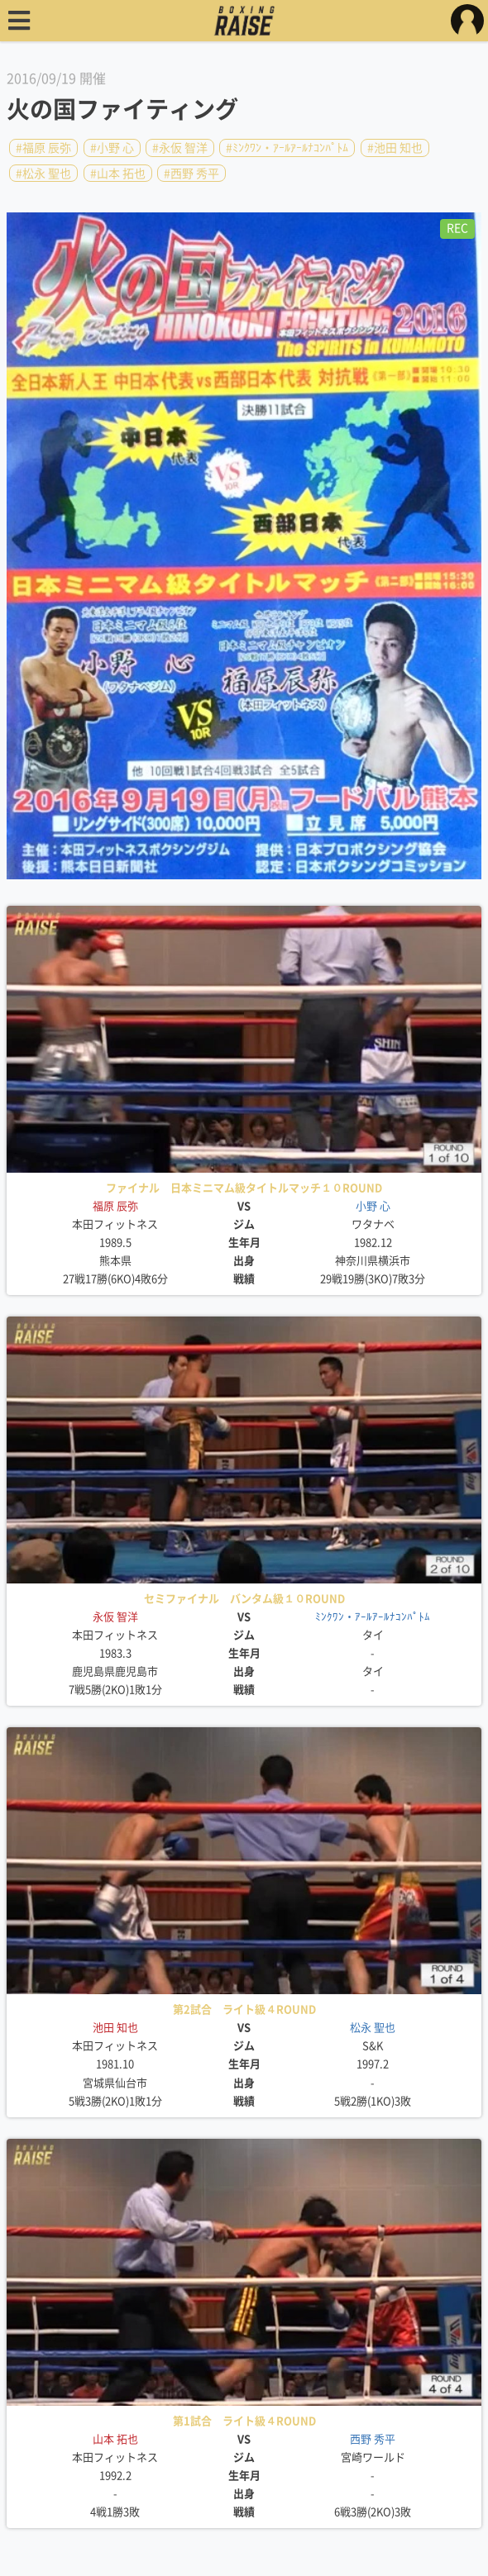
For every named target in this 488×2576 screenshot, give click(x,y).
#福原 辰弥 (43, 148)
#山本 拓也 (118, 173)
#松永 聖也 (43, 173)
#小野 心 (112, 148)
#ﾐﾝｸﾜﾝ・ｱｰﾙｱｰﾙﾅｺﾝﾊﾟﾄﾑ (287, 148)
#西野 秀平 (191, 173)
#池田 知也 (395, 148)
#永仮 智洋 (180, 148)
